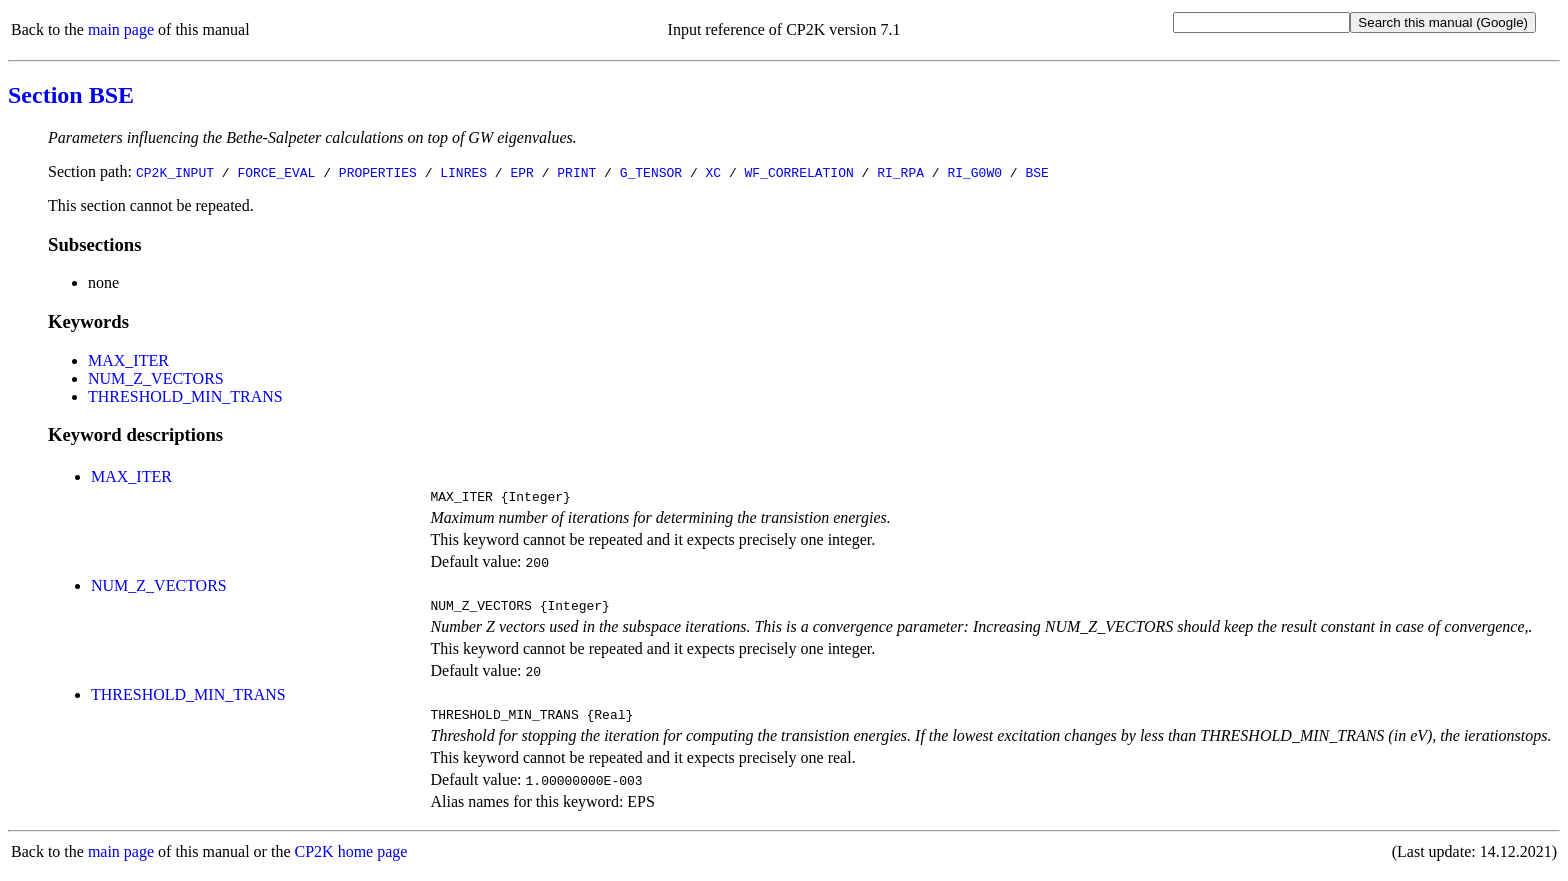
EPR (521, 172)
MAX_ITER (128, 360)
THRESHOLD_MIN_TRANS (185, 396)
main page (121, 29)
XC (714, 172)
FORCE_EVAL (276, 172)
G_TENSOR (651, 172)
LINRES (463, 172)
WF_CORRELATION (799, 172)
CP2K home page (351, 860)
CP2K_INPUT (175, 172)
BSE (1036, 172)
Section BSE (71, 95)
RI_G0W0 (974, 172)
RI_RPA (900, 172)
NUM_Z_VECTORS (156, 378)
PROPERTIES (378, 172)
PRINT (576, 172)
